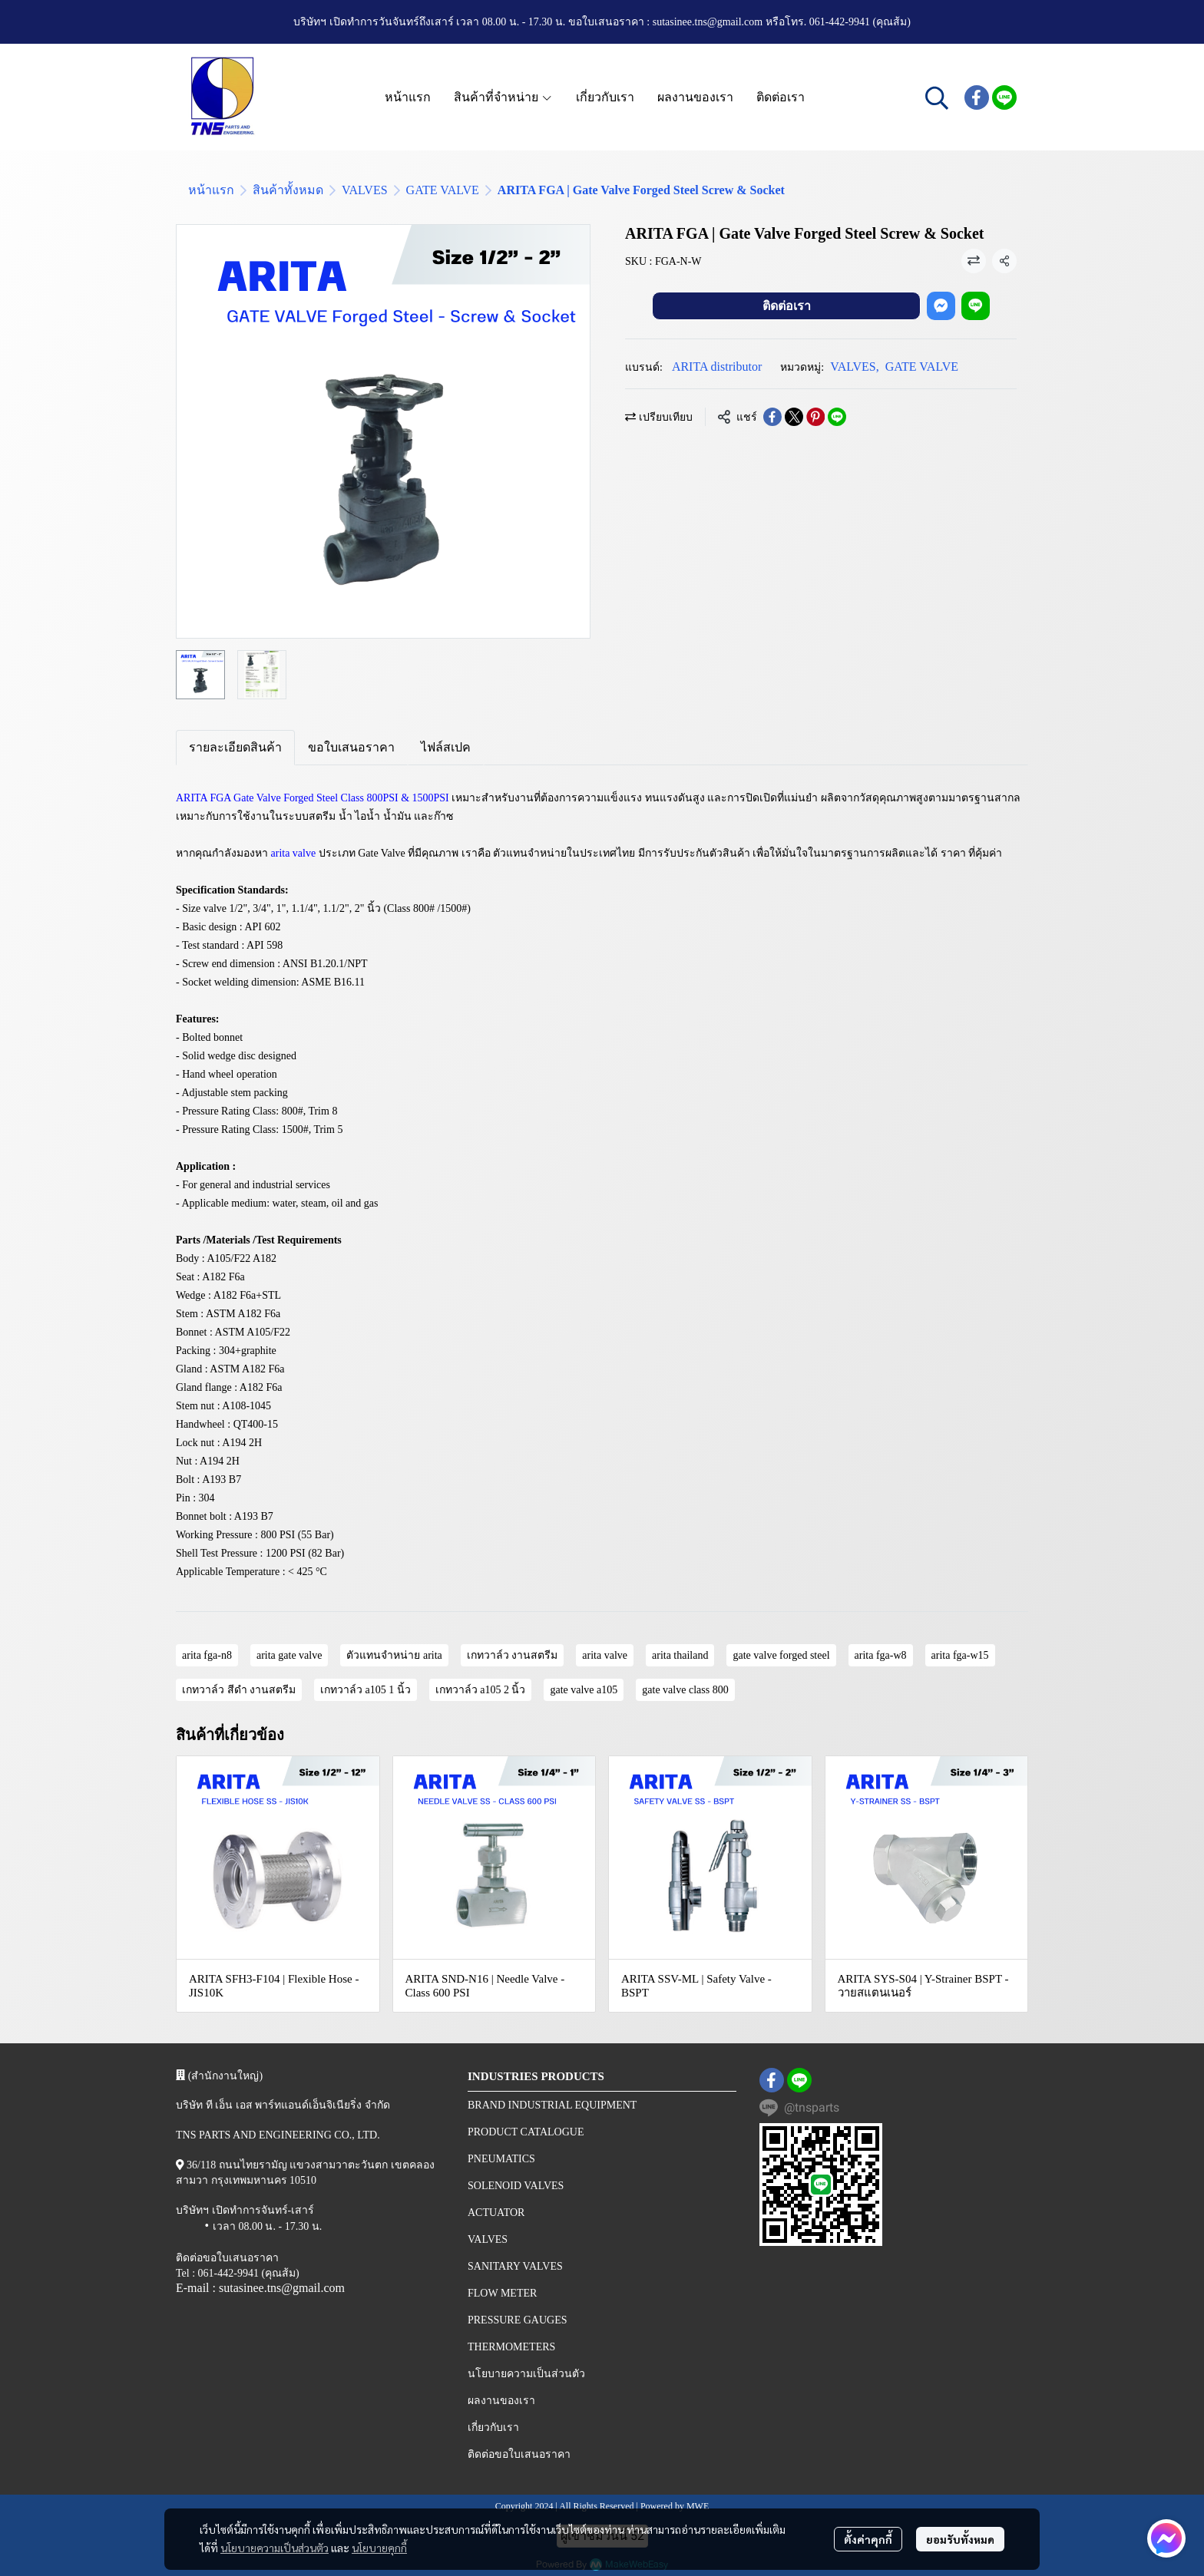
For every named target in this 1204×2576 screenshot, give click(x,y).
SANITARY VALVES (515, 2266)
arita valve (604, 1655)
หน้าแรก (211, 190)
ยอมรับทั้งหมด (960, 2539)
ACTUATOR (496, 2212)
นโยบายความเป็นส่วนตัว (274, 2548)
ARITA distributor (717, 366)
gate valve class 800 (685, 1690)
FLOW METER (502, 2293)
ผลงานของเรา (501, 2400)
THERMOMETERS (511, 2347)
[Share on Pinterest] (815, 417)
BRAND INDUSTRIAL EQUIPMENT (552, 2105)
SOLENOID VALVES (516, 2185)
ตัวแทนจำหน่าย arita (394, 1655)
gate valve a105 (583, 1690)
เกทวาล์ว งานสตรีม (512, 1655)
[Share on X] (794, 417)
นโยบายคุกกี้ (379, 2548)
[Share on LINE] (837, 417)
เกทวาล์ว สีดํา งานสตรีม (239, 1690)
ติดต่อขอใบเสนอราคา (519, 2454)
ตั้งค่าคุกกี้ (868, 2539)
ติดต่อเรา (786, 305)
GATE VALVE (442, 190)
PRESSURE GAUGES (517, 2320)
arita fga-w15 (960, 1655)
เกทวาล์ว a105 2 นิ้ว (480, 1690)
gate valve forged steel (781, 1655)
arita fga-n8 (207, 1655)
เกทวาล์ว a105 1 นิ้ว (365, 1690)
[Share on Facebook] (772, 417)
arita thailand (680, 1655)
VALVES (365, 190)
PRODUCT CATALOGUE (526, 2132)
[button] (937, 97)
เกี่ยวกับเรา (493, 2427)
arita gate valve (289, 1655)
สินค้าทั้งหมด (288, 190)
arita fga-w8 (881, 1655)
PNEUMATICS (501, 2159)
